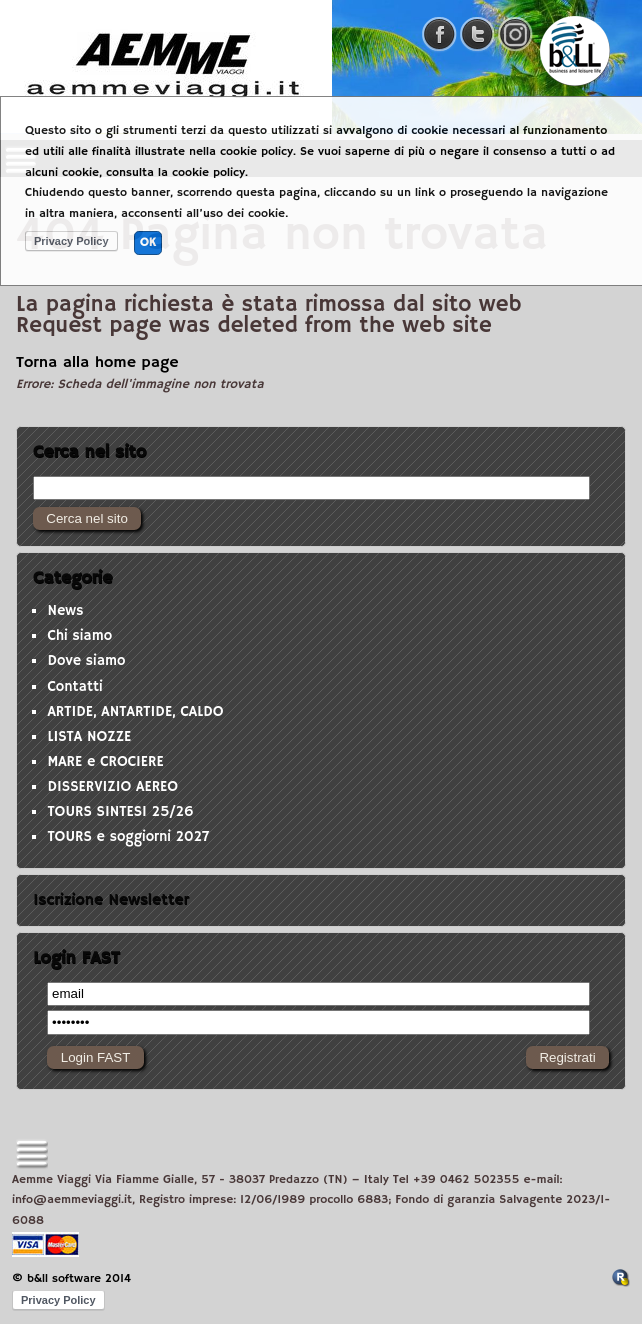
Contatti (74, 687)
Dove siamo (86, 661)
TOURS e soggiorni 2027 (128, 837)
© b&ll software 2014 (71, 1278)
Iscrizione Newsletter (111, 900)
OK (148, 242)
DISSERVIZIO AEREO (112, 787)
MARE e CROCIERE (105, 762)
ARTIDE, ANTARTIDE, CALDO (135, 712)
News (65, 611)
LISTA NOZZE (89, 737)
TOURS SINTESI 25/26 (120, 812)
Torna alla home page (97, 363)
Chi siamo (79, 636)
